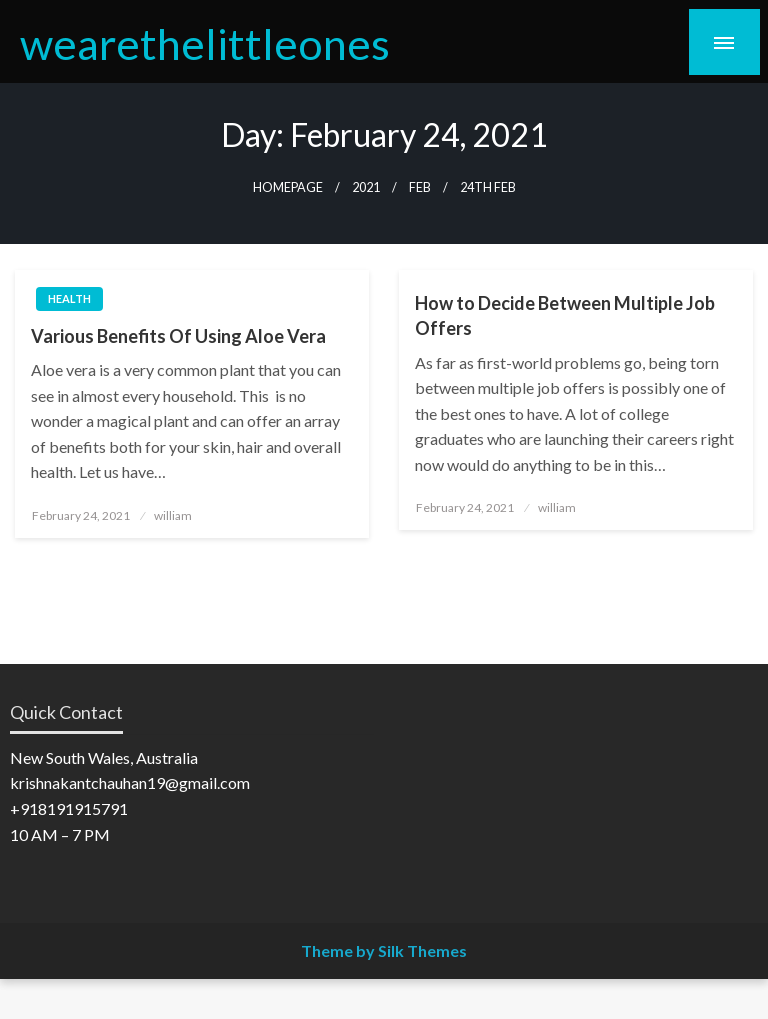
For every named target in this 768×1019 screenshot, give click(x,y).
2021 (366, 187)
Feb (420, 187)
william (173, 515)
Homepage (288, 187)
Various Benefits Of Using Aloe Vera (178, 336)
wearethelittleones (205, 43)
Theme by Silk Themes (384, 950)
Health (69, 298)
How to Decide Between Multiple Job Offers (565, 315)
